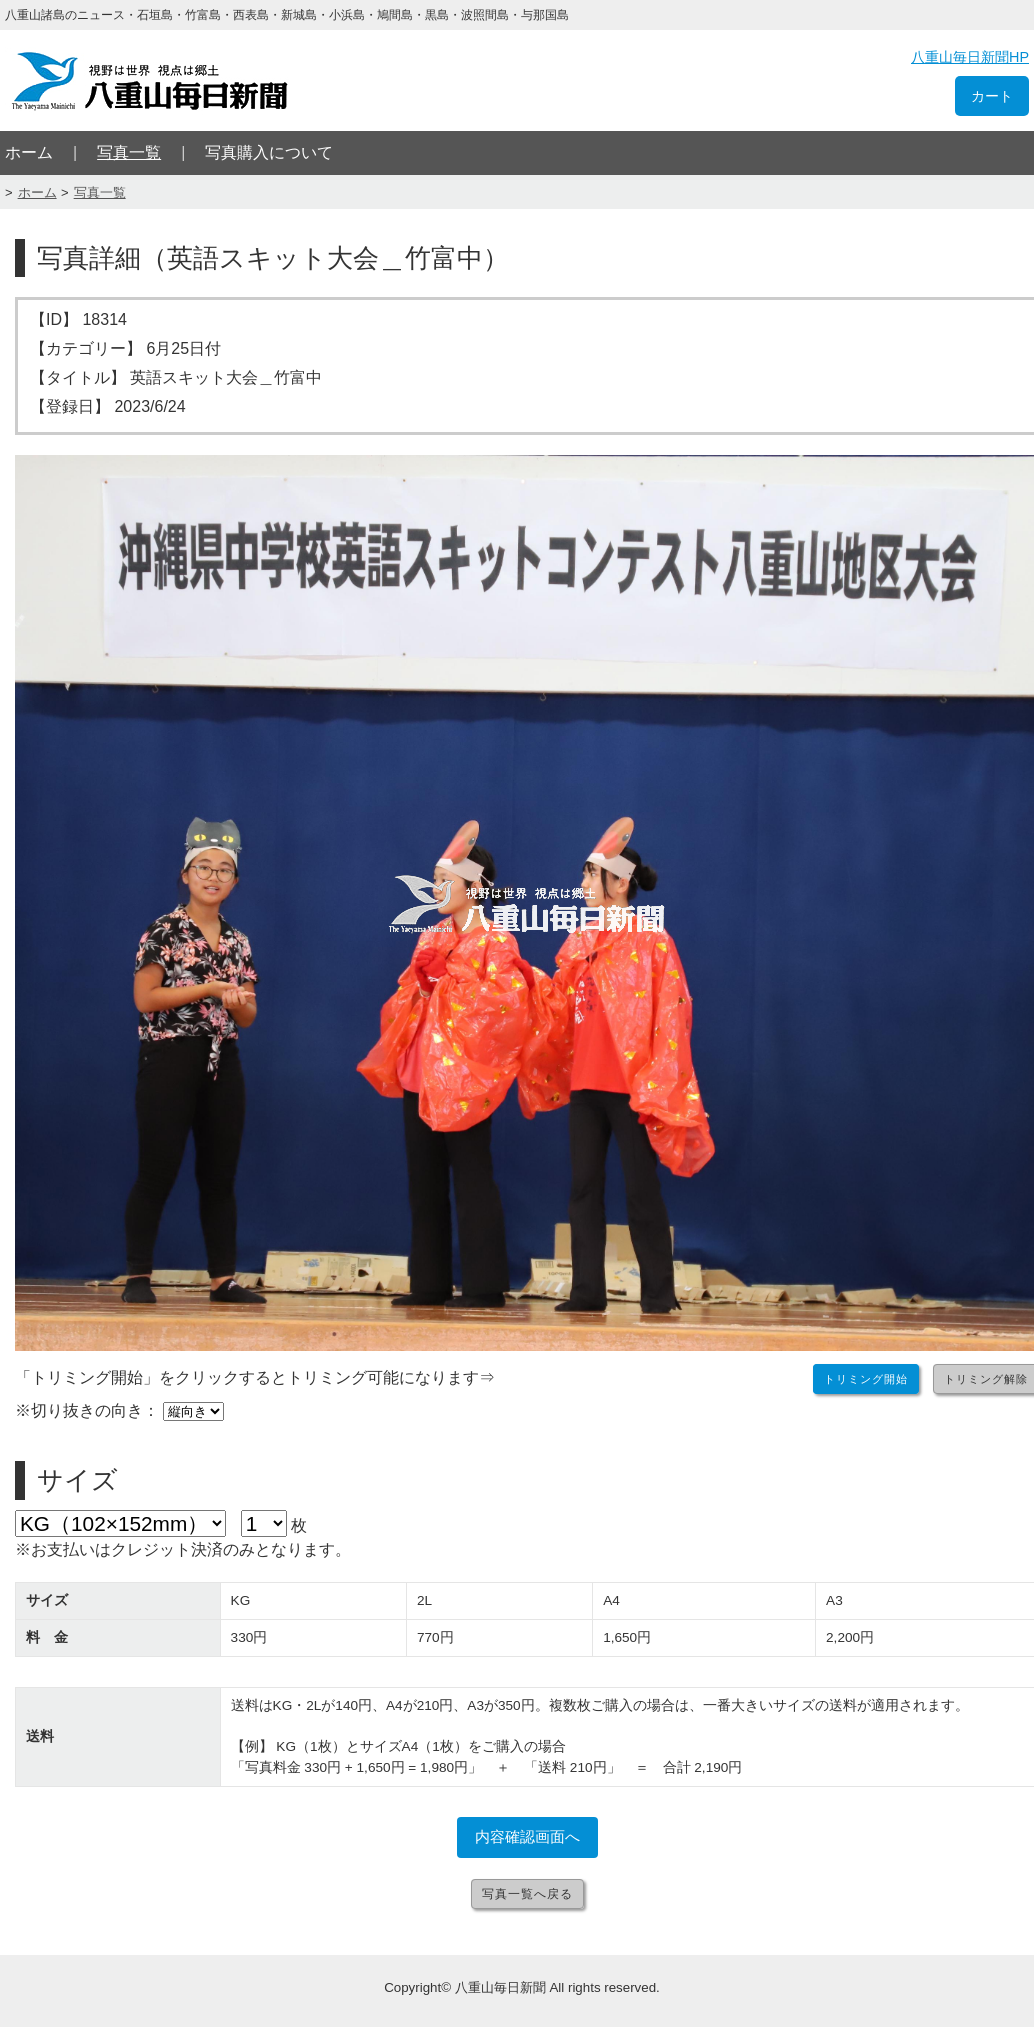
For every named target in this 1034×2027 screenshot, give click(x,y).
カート (992, 96)
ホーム (29, 152)
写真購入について (269, 152)
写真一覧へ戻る (527, 1894)
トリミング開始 (866, 1379)
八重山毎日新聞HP (970, 57)
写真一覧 (129, 152)
